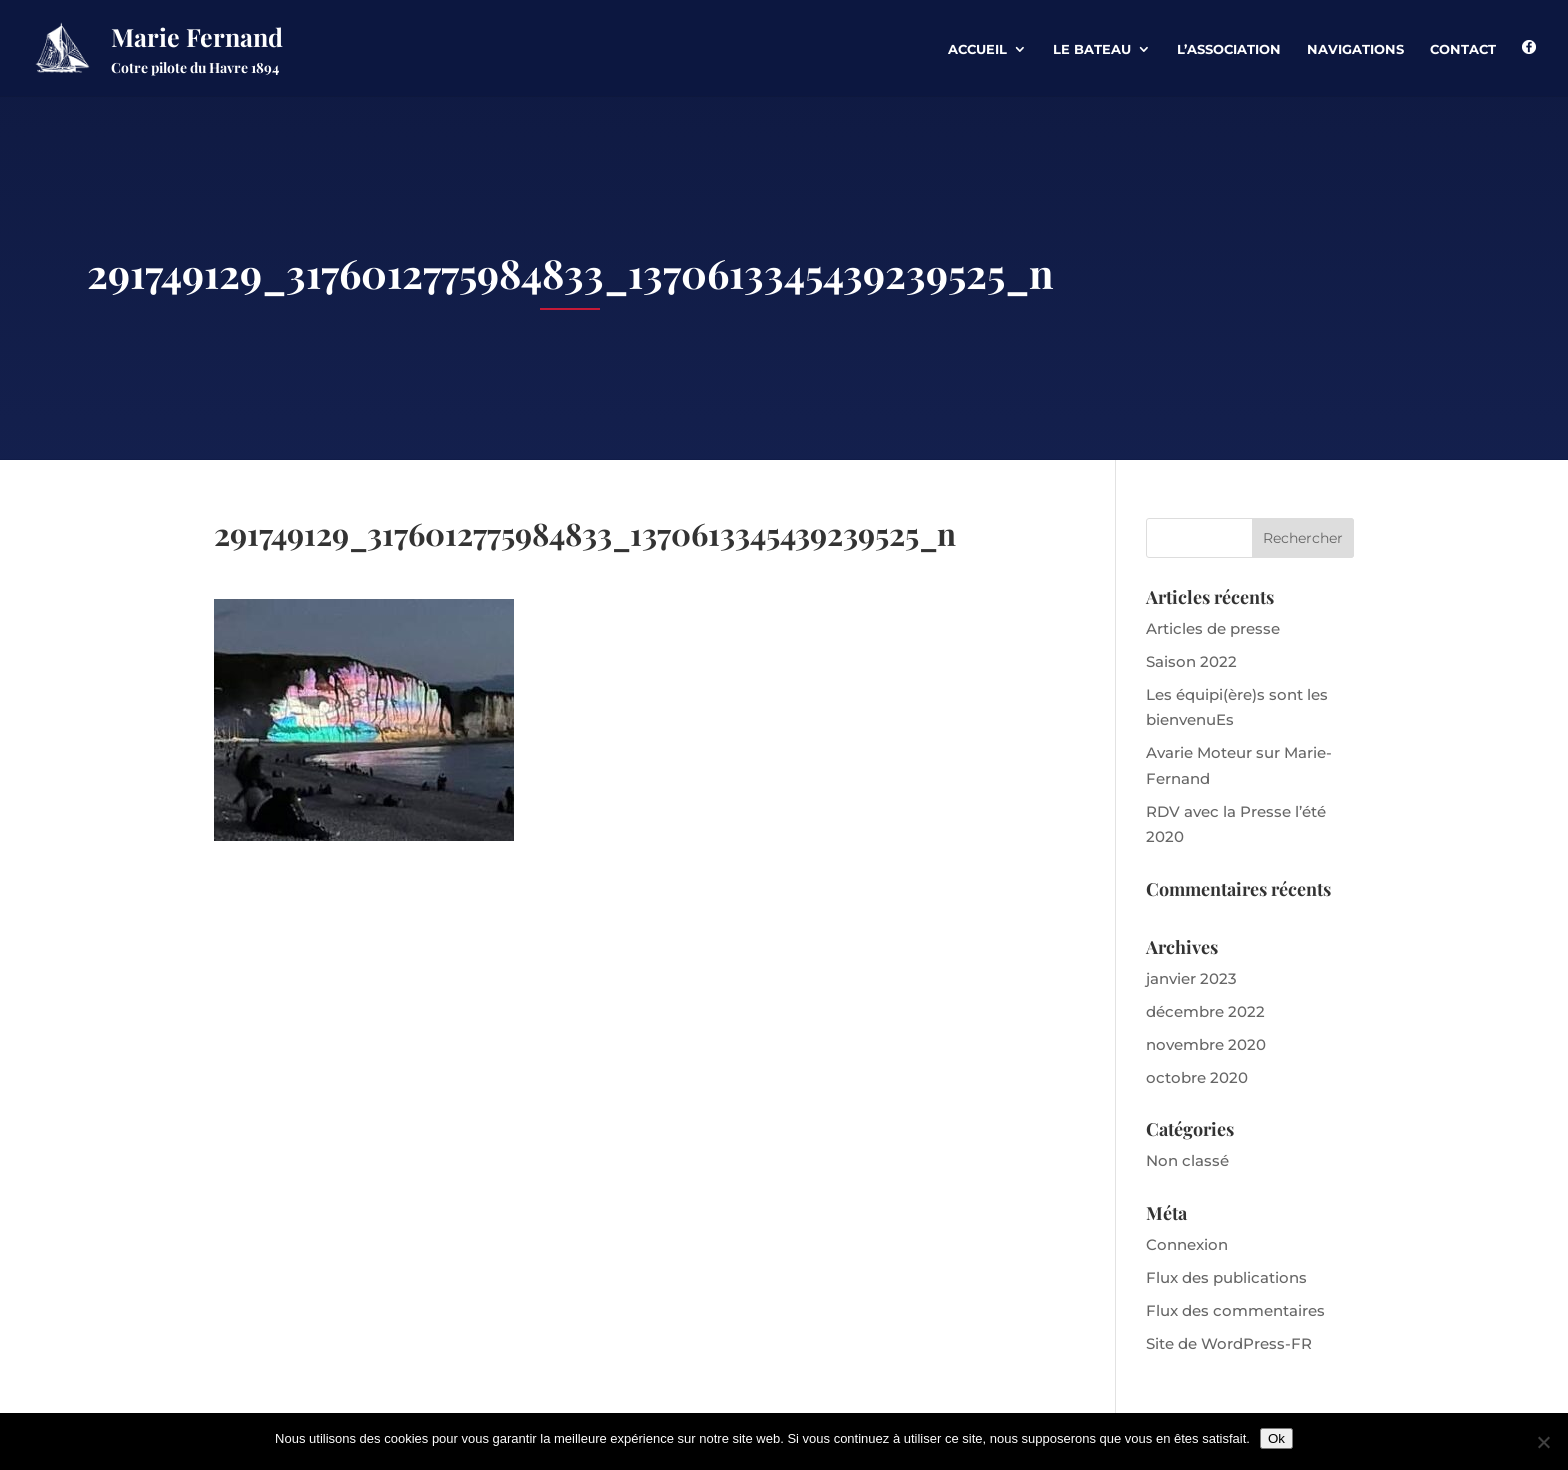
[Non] (1543, 1442)
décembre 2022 (1205, 1011)
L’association (1229, 49)
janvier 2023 (1191, 978)
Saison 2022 (1191, 661)
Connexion (1187, 1244)
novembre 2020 (1206, 1044)
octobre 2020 (1197, 1077)
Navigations (1355, 49)
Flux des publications (1226, 1277)
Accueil (977, 49)
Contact (1463, 49)
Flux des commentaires (1235, 1310)
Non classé (1187, 1160)
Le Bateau (1092, 49)
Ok (1276, 1438)
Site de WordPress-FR (1229, 1343)
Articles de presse (1213, 628)
